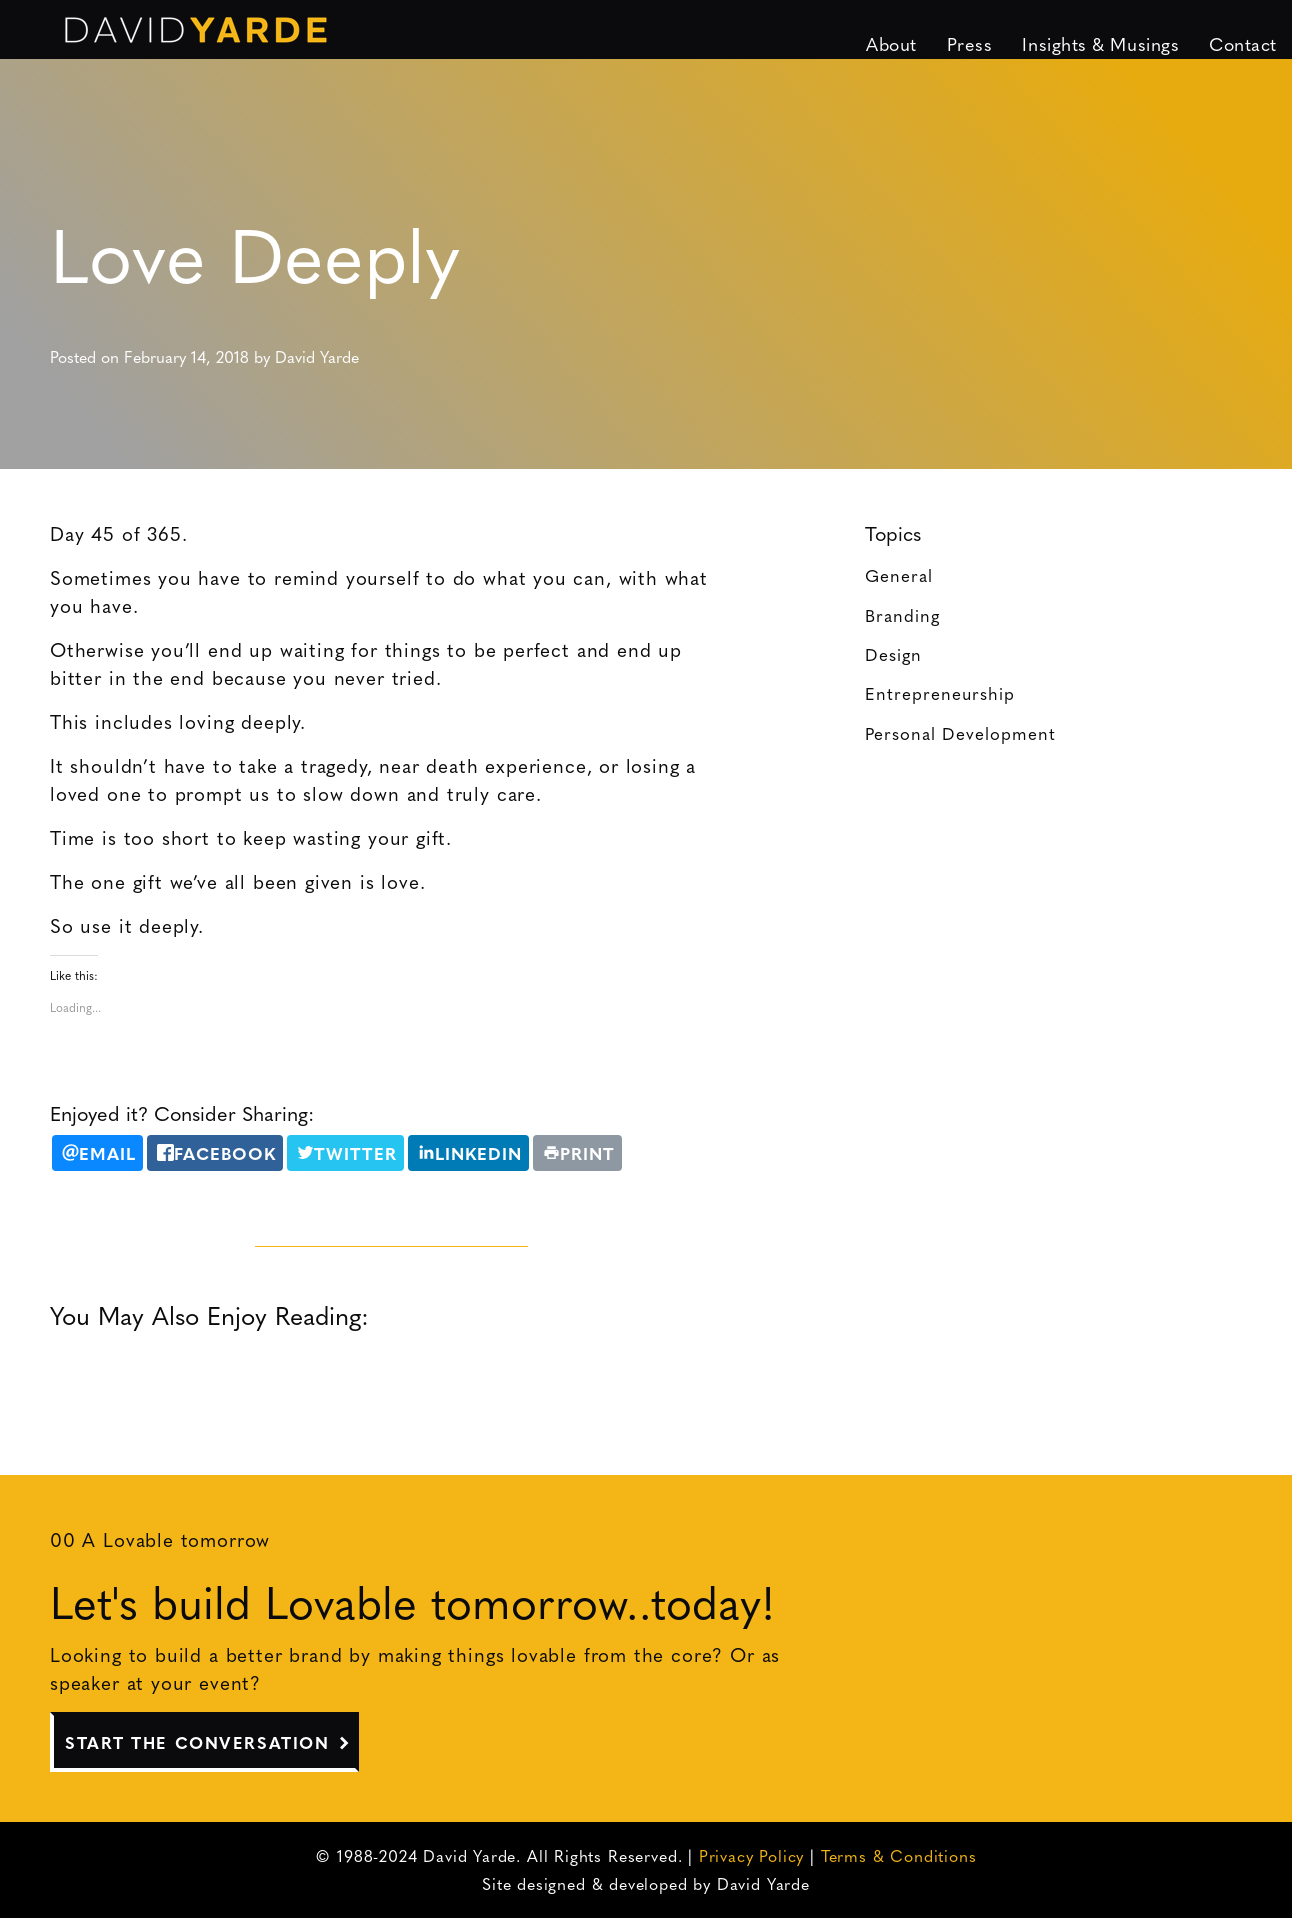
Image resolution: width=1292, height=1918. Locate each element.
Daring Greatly (166, 1378)
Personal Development (960, 732)
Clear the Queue (500, 1378)
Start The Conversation (197, 1742)
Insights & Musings (1100, 43)
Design (893, 653)
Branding (902, 614)
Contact (1243, 43)
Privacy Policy (751, 1855)
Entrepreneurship (940, 692)
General (899, 574)
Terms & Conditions (899, 1855)
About (891, 43)
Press (970, 43)
